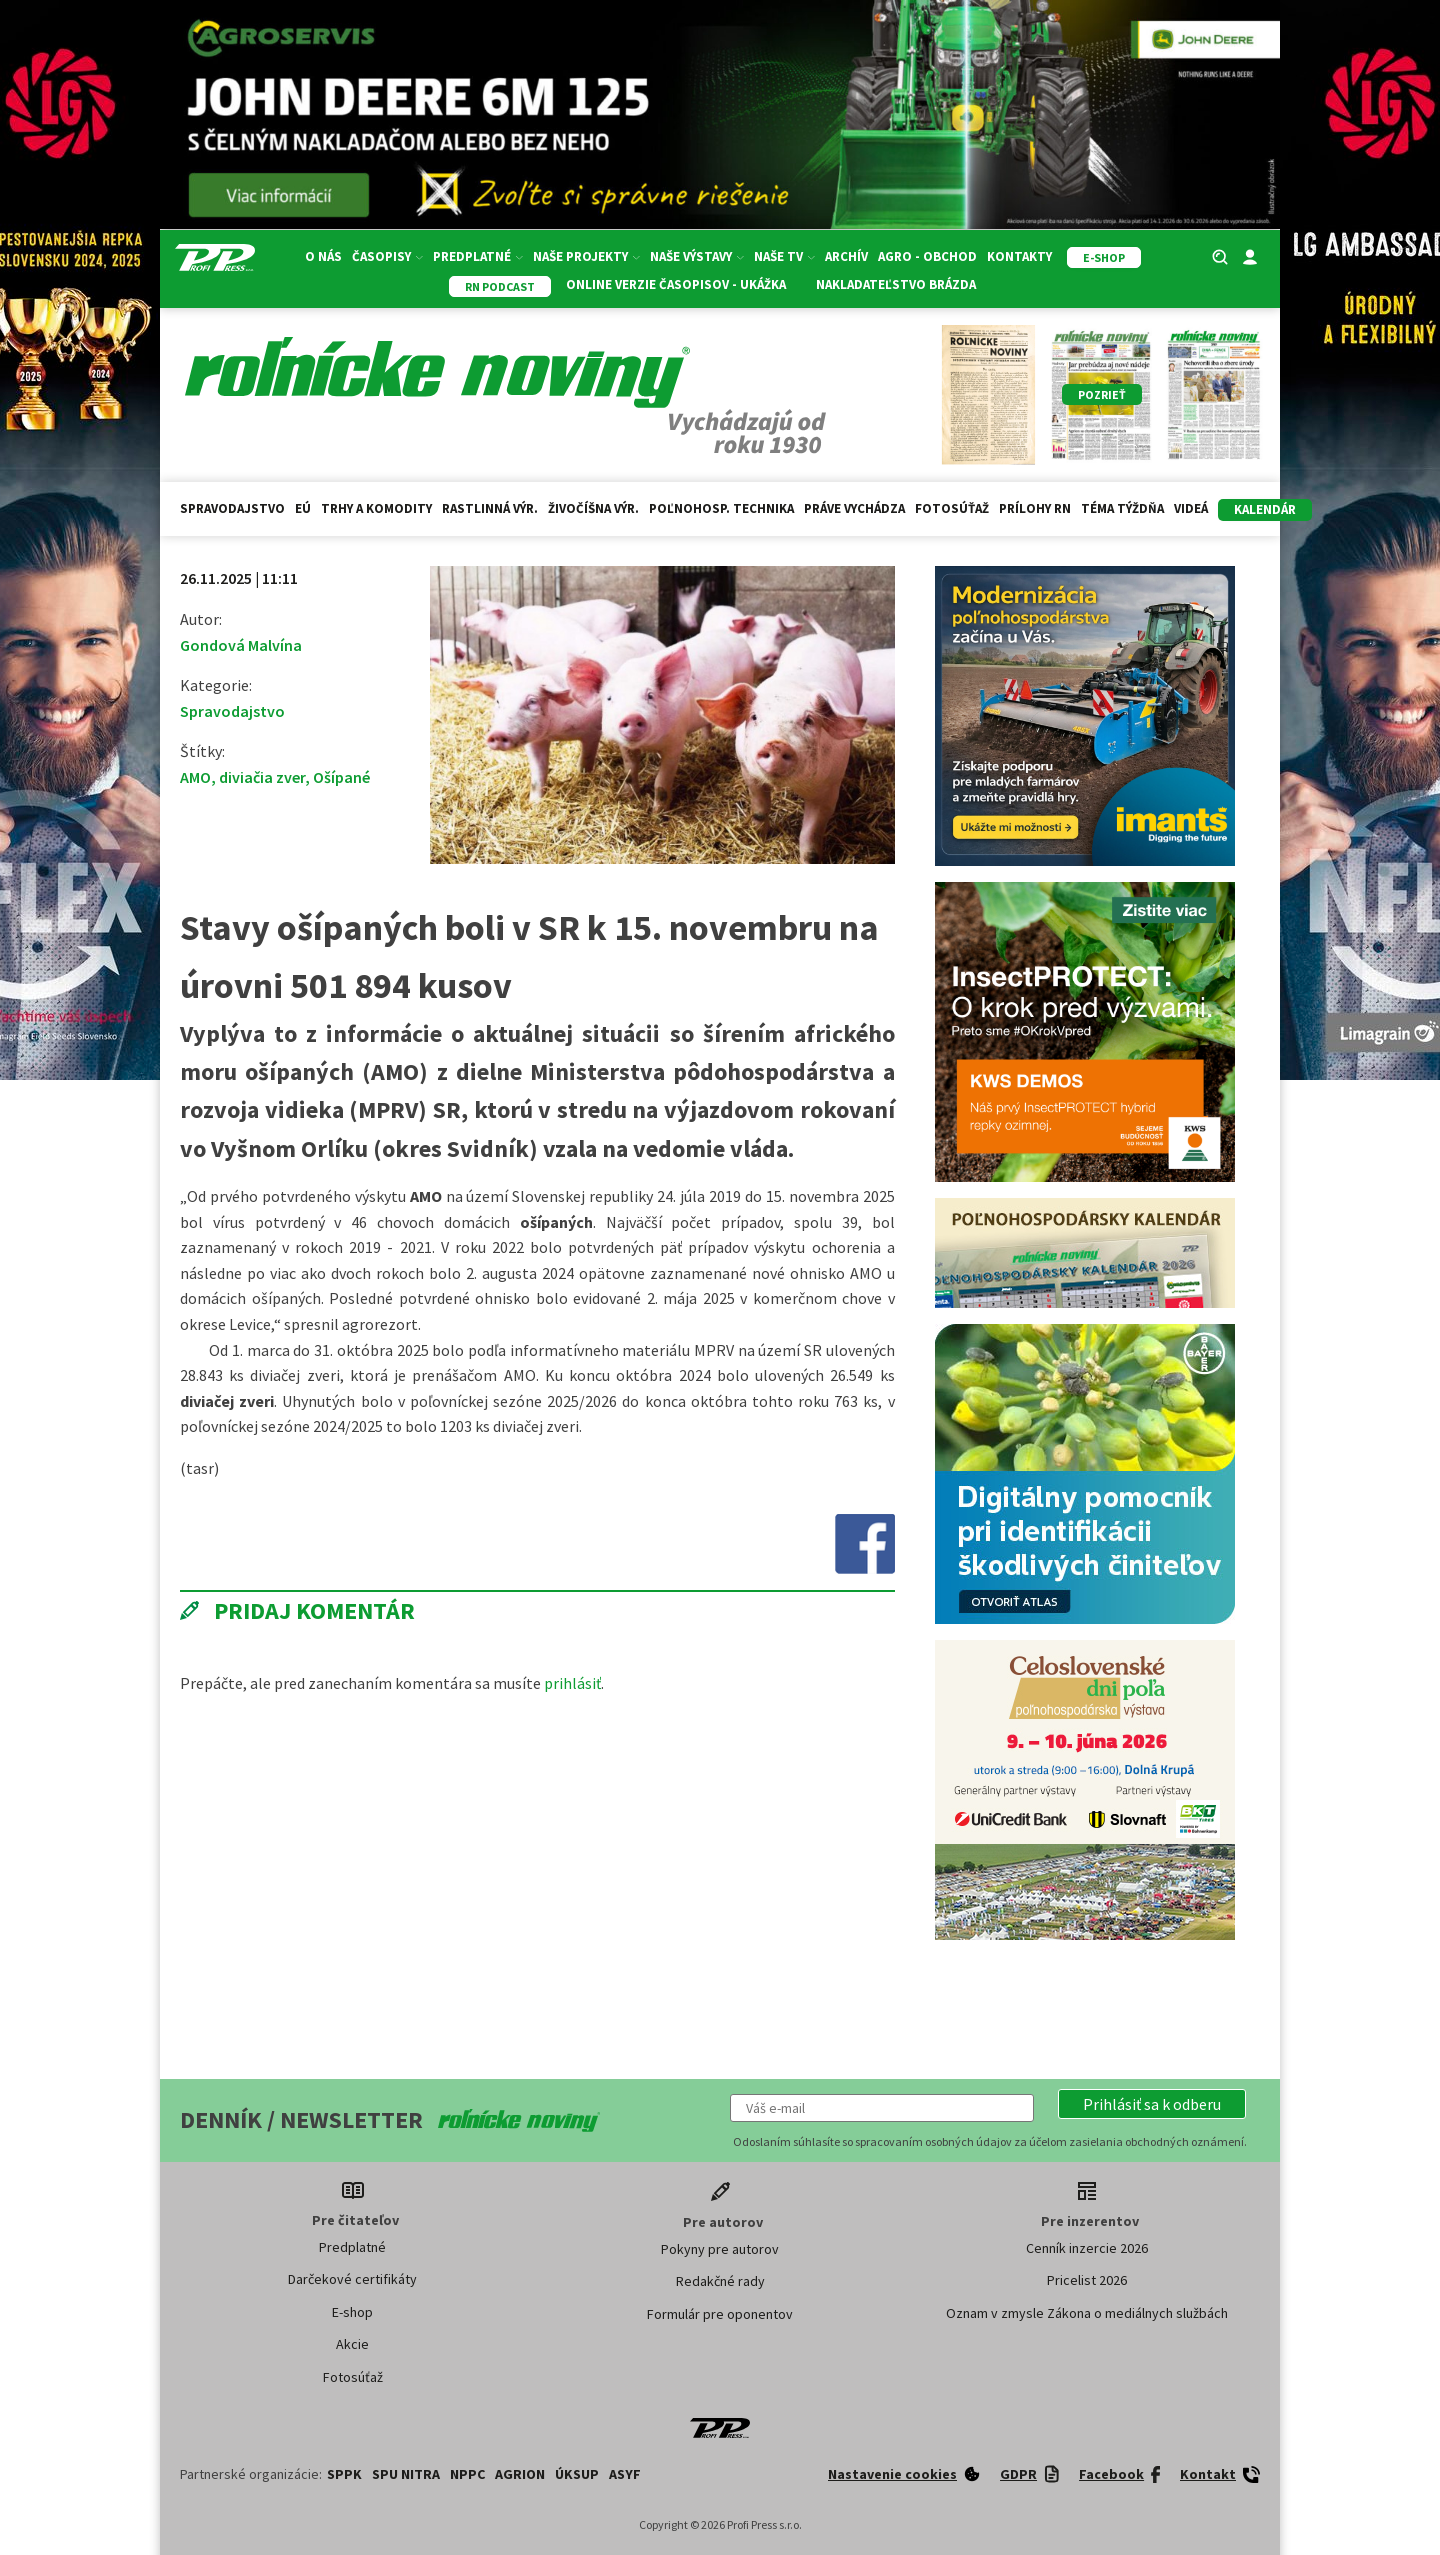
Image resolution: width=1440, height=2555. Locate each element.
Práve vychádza (854, 508)
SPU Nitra (406, 2474)
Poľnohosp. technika (721, 508)
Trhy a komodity (376, 508)
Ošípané (341, 777)
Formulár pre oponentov (720, 2314)
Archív (846, 256)
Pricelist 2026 (1087, 2280)
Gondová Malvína (241, 645)
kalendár (1265, 509)
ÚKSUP (577, 2474)
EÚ (303, 508)
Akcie (352, 2344)
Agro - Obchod (927, 256)
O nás (323, 256)
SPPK (344, 2474)
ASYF (625, 2474)
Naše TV (784, 256)
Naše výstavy (697, 256)
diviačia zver (262, 777)
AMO (195, 777)
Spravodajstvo (232, 508)
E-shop (352, 2312)
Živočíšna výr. (593, 508)
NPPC (467, 2474)
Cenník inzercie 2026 (1087, 2248)
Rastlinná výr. (490, 508)
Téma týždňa (1122, 508)
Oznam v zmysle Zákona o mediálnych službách (1087, 2313)
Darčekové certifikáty (352, 2279)
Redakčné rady (720, 2281)
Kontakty (1019, 256)
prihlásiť (572, 1683)
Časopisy (387, 256)
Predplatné (478, 256)
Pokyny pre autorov (720, 2249)
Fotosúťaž (952, 508)
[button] (1152, 2104)
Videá (1191, 508)
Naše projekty (586, 256)
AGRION (520, 2474)
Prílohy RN (1035, 508)
